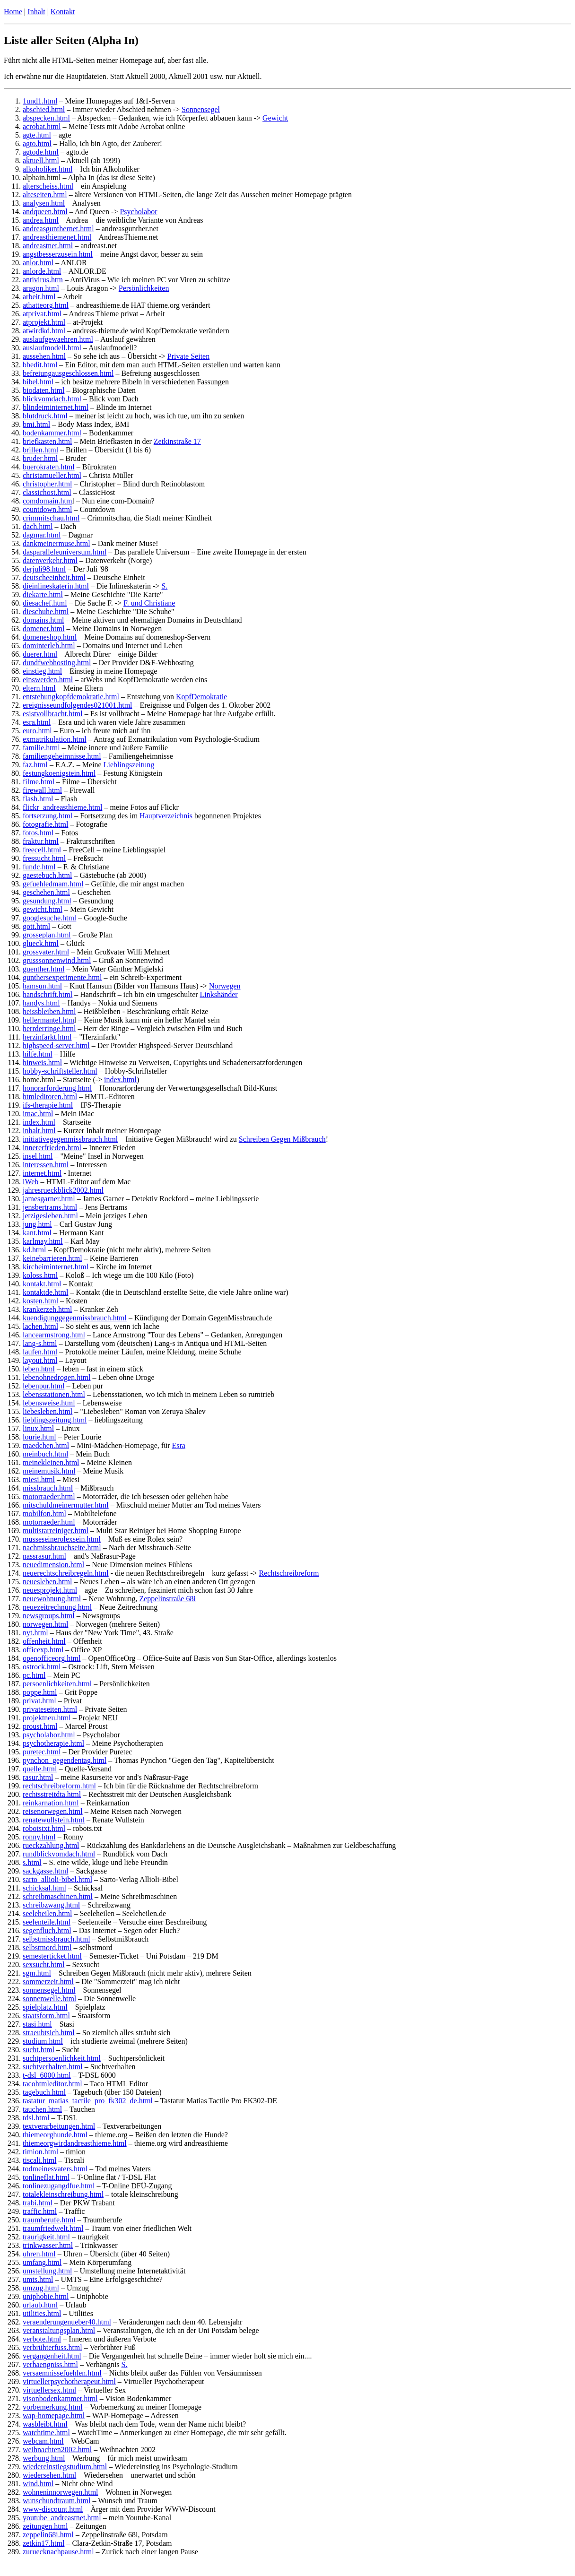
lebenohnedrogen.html (57, 1377)
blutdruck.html (45, 416)
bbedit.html (40, 365)
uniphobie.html (46, 2296)
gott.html (36, 926)
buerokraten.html (49, 467)
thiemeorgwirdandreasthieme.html (75, 2143)
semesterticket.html (52, 1956)
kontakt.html (42, 1284)
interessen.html (46, 1165)
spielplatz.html (45, 2007)
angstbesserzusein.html (58, 254)
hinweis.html (42, 1062)
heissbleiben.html (49, 1011)
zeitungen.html (45, 2526)
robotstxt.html (44, 1828)
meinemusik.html (49, 1471)
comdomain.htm (47, 501)
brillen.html (40, 450)
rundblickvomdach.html (59, 1854)
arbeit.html (39, 297)
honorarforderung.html (57, 1088)
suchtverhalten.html (53, 2067)
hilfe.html (37, 1054)
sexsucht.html (43, 1964)
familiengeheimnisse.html (62, 756)
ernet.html (46, 1173)
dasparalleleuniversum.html (64, 552)
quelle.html (40, 1769)
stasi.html (37, 2024)
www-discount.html (53, 2509)
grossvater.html (46, 952)
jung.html (37, 1224)
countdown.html (47, 509)
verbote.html (42, 2339)
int (27, 1173)
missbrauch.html (48, 1488)
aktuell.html (41, 160)
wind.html (38, 2484)
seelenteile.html (46, 1922)
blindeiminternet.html (55, 407)
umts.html (38, 2279)
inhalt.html (39, 1131)
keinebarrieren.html (52, 1258)
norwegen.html (45, 1624)
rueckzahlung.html (51, 1845)
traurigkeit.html (46, 2237)
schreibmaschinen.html (58, 1896)
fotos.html (38, 833)
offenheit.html (44, 1641)
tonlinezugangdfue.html (59, 2186)
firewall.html (42, 790)
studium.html (43, 2041)
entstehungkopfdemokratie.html (71, 697)
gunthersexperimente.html (62, 977)
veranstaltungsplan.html (59, 2330)
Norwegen (225, 986)
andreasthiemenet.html (57, 237)
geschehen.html (46, 892)
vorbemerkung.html (53, 2407)
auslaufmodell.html (52, 348)
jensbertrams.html (50, 1207)
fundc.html (39, 867)
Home (13, 12)
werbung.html (44, 2458)
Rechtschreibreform (289, 1573)
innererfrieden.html (52, 1148)
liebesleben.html (47, 1411)
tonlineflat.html (46, 2177)
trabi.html (37, 2203)
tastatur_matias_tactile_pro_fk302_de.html (88, 2101)
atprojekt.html (44, 322)
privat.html (39, 1701)
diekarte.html (43, 594)
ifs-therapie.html (48, 1105)
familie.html (41, 748)
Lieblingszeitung (129, 765)
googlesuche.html (49, 918)
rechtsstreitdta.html (52, 1794)
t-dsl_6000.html (47, 2075)
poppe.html (40, 1692)
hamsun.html (42, 986)
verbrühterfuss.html (52, 2347)
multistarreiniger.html (55, 1531)
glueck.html (41, 943)
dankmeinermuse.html (56, 543)
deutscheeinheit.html (54, 577)
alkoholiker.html (47, 169)
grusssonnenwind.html (57, 960)
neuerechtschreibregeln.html (66, 1573)
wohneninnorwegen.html (60, 2492)
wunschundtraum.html (57, 2501)
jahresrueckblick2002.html (63, 1190)
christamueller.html (52, 475)
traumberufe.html (49, 2220)
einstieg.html (42, 671)
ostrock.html (42, 1667)
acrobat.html (42, 126)
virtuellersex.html (49, 2390)
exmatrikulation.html (55, 739)
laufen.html (40, 1352)
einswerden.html (48, 680)
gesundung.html (47, 901)
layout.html (40, 1360)
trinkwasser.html (48, 2245)
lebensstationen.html (54, 1394)
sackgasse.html (45, 1871)
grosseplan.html (47, 935)
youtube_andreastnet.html (62, 2518)
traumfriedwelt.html (53, 2228)
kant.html (37, 1233)
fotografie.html (45, 824)
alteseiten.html (45, 195)
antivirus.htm (43, 280)
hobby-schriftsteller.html (60, 1071)
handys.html (41, 1003)
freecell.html (42, 850)
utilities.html (42, 2313)
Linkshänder (219, 994)
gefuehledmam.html (53, 884)
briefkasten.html (47, 441)
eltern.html (39, 688)
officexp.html (43, 1650)
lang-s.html (40, 1343)
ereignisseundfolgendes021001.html (77, 705)
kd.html (34, 1250)
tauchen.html (42, 2109)
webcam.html (43, 2441)
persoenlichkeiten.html (57, 1684)
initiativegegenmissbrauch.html (70, 1139)
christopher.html (47, 484)
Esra (178, 1445)
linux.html (38, 1428)
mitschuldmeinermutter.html (66, 1505)
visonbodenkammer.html (60, 2398)
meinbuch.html (45, 1454)
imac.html (38, 1114)
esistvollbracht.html (53, 714)
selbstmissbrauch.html (56, 1939)
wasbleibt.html (45, 2424)
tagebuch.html (44, 2092)
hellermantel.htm (48, 1020)
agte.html (37, 135)
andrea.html (41, 220)
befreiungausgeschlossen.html (68, 373)
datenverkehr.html (50, 560)
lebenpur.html (43, 1386)
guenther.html (43, 969)
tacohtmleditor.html (52, 2084)
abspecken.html (46, 118)
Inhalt (36, 12)
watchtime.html (46, 2433)
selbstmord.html (47, 1947)
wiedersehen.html (49, 2475)
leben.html (39, 1369)
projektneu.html (47, 1718)
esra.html (37, 722)
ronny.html (39, 1837)
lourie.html (39, 1437)
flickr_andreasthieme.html (62, 807)
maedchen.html (46, 1445)
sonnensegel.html (49, 1990)
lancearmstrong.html (54, 1335)
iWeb (30, 1182)
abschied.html (44, 109)
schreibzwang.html (51, 1905)
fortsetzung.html (47, 816)
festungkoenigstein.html (59, 773)
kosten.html (40, 1301)
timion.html (40, 2152)
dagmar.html (42, 535)
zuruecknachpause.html (58, 2552)
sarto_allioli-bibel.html (57, 1879)
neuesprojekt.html (50, 1590)
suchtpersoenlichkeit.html (62, 2058)
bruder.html (40, 458)
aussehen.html (44, 356)
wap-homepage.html (54, 2415)
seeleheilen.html (47, 1913)
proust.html (40, 1726)
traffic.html (40, 2211)
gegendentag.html (79, 1760)
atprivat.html (42, 314)
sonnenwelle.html (49, 1999)
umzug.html (41, 2288)
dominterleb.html (49, 646)
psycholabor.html (49, 1735)
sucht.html (38, 2050)
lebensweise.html (49, 1403)
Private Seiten (188, 356)
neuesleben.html (47, 1582)
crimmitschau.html (51, 518)
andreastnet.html (48, 246)
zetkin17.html (43, 2543)
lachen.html (40, 1326)
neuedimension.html (53, 1565)
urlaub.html (40, 2305)
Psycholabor (138, 212)
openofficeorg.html (52, 1658)
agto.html (37, 143)
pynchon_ (37, 1760)
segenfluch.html (47, 1930)
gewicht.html (42, 909)
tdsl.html (36, 2118)
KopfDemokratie (201, 697)
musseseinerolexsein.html (62, 1539)
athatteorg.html (46, 305)
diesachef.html (45, 603)
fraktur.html (41, 841)
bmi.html (36, 424)
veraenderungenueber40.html (67, 2322)
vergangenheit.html (52, 2356)
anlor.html (38, 263)
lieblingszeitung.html (55, 1420)
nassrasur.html (44, 1556)
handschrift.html (47, 994)
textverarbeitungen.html (59, 2126)
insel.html (38, 1156)
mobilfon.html (44, 1513)
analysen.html (44, 203)
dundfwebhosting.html (57, 663)
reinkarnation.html (51, 1803)
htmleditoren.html (50, 1097)
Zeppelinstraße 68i (167, 1599)
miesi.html (39, 1479)
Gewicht (275, 118)
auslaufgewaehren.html (58, 339)
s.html (32, 1862)
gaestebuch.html (47, 875)
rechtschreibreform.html (59, 1786)
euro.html (37, 731)
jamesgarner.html (49, 1199)
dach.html (38, 526)
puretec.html (42, 1752)
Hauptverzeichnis (165, 816)
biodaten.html (43, 390)
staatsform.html (46, 2016)
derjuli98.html (44, 569)
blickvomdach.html (52, 399)
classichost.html (47, 492)
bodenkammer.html (52, 433)
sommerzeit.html (48, 1982)
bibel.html (38, 382)
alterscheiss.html (48, 186)
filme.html (38, 782)
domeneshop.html (50, 637)
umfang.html (42, 2262)
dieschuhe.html (46, 611)
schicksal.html (44, 1888)
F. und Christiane (149, 603)
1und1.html (40, 101)
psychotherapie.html (53, 1743)
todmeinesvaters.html (55, 2169)
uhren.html (39, 2254)
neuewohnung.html (52, 1599)
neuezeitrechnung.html (57, 1607)
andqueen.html (45, 212)
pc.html (34, 1675)
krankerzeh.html (47, 1309)
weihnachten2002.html (57, 2450)
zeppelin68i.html (48, 2535)
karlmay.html (43, 1241)
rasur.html (38, 1777)
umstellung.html (47, 2271)
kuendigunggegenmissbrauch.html (75, 1318)
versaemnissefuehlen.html (62, 2373)
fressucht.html (44, 858)
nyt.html (35, 1633)
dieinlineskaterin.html (56, 586)
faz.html (35, 765)
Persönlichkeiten (144, 288)
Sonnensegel (201, 109)
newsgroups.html (49, 1616)
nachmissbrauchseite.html (62, 1548)
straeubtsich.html (49, 2033)
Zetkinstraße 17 (177, 441)
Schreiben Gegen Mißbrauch (282, 1139)
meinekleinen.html (51, 1462)
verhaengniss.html (50, 2364)
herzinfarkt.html (47, 1037)
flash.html (38, 799)
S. (164, 586)
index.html (120, 1080)
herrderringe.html (49, 1028)
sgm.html (37, 1973)
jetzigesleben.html (50, 1216)
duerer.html (40, 654)
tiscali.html (40, 2160)
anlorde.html (42, 271)
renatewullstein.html (54, 1820)
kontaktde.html (45, 1292)
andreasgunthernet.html (58, 229)
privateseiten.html (50, 1709)
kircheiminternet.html (55, 1267)
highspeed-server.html (56, 1045)
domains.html (43, 620)
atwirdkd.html (44, 331)
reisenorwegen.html (53, 1811)
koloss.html (40, 1275)
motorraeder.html (49, 1496)
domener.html (43, 628)
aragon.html (41, 288)
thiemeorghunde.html (55, 2135)
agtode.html (41, 152)
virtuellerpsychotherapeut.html (69, 2381)
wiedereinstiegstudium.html (65, 2467)
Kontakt (63, 12)
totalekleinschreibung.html (63, 2194)
